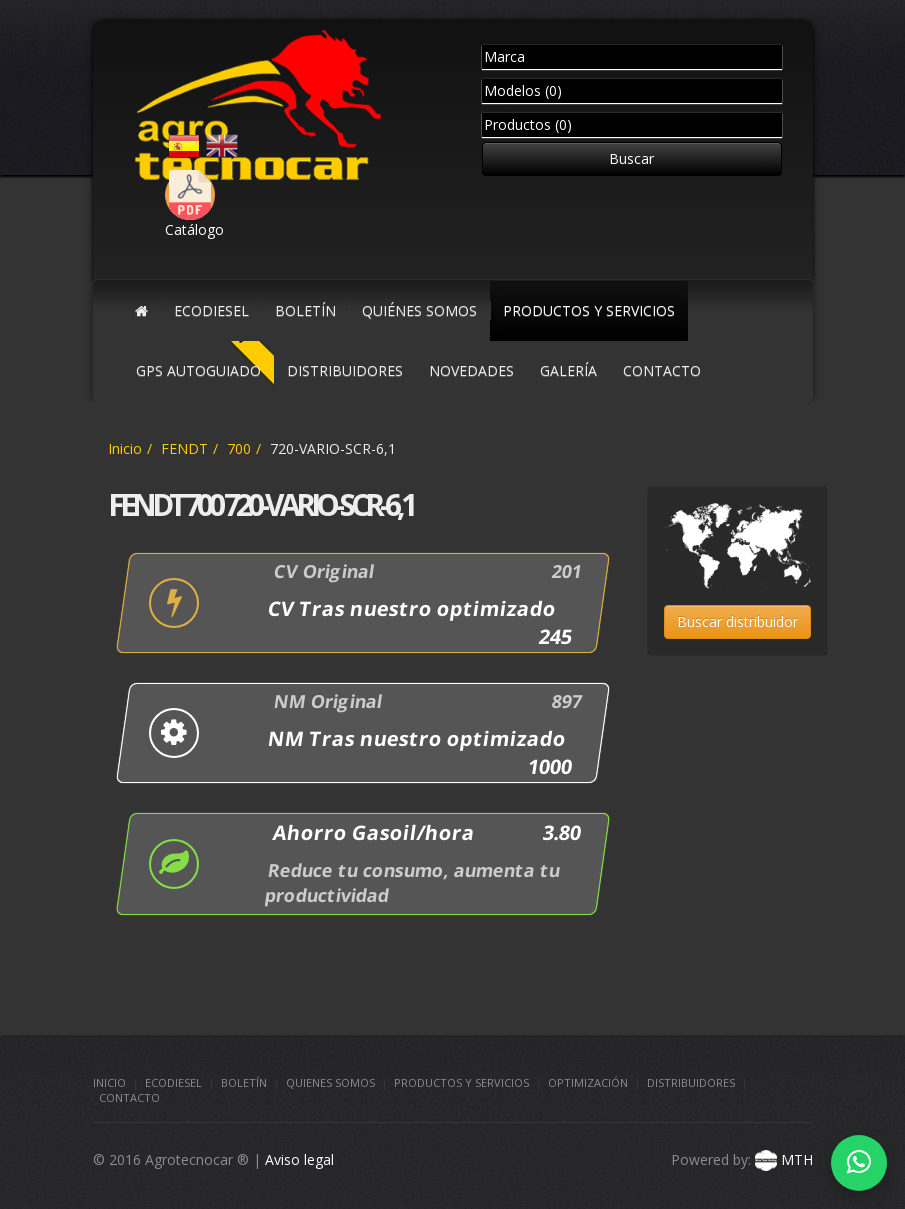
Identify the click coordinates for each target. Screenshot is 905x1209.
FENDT (184, 448)
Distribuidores (691, 1082)
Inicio (125, 448)
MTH (782, 1159)
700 (239, 448)
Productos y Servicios (461, 1082)
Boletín (244, 1082)
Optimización (588, 1082)
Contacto (129, 1097)
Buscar (631, 158)
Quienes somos (330, 1082)
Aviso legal (299, 1159)
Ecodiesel (173, 1082)
